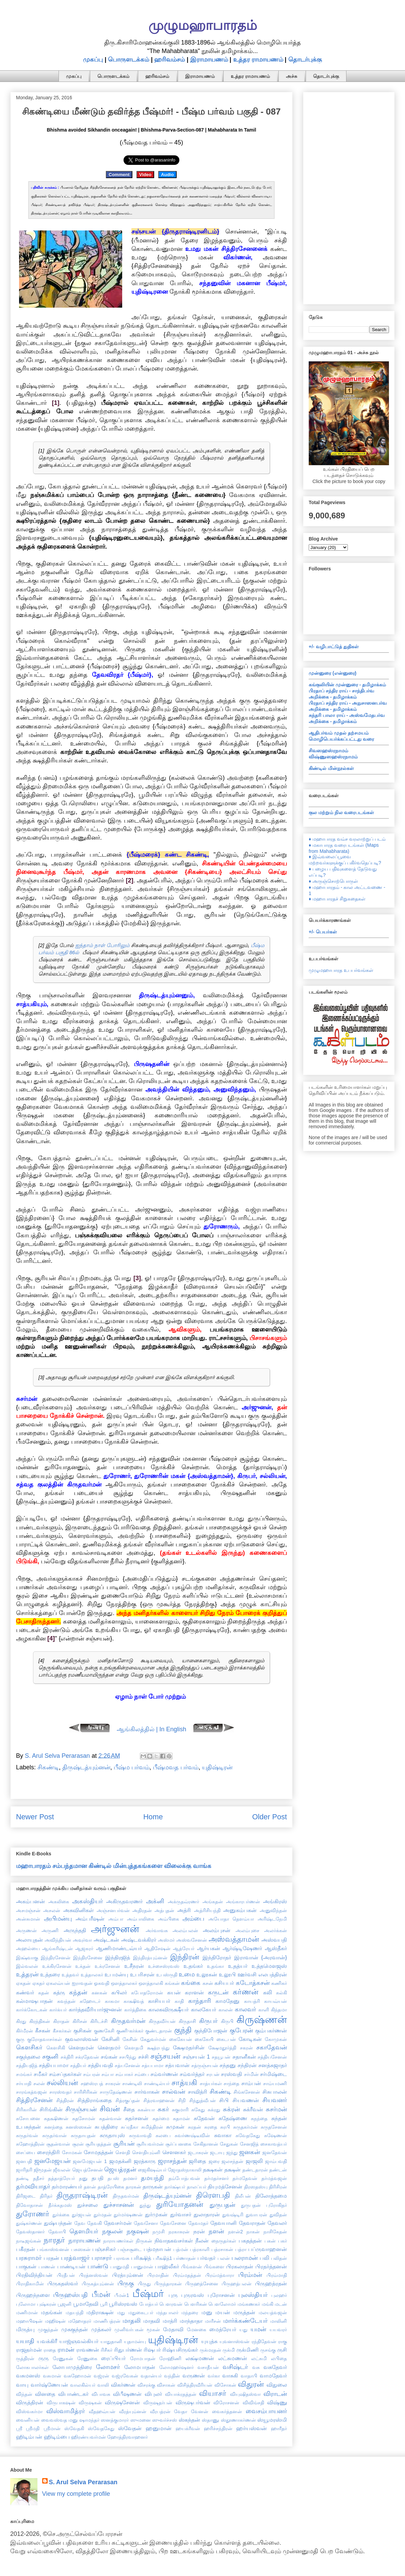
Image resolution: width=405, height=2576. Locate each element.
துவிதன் (278, 2214)
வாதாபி (249, 2375)
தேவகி (94, 2223)
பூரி (104, 2304)
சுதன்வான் (110, 2118)
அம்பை (193, 1918)
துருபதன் (222, 2204)
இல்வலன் (27, 1966)
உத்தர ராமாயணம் (258, 59)
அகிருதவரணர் (124, 1901)
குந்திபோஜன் (210, 2030)
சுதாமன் (181, 2118)
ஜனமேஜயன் (52, 2161)
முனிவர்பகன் (129, 2329)
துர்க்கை (60, 2214)
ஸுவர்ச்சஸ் (164, 2420)
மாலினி (278, 2321)
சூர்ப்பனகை (178, 2144)
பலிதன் (279, 2258)
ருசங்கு (268, 2350)
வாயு (22, 2385)
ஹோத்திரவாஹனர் (127, 2437)
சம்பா (107, 2074)
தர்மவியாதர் (33, 2186)
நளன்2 (235, 2231)
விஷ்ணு (277, 2402)
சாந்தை (231, 2083)
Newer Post (35, 1817)
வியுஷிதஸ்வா (245, 2394)
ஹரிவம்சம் (169, 59)
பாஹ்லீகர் (167, 2266)
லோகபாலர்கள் (32, 2367)
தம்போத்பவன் (184, 2178)
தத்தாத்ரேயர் (61, 2178)
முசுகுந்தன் (74, 2329)
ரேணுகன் (63, 2358)
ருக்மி (229, 2350)
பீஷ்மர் (148, 2293)
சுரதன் (194, 2127)
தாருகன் (153, 2186)
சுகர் (163, 2109)
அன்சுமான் (28, 1919)
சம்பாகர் (124, 2074)
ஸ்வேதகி (74, 2428)
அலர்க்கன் (275, 1930)
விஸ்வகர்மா (29, 2411)
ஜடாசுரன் (198, 2152)
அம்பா (115, 1919)
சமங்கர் (24, 2074)
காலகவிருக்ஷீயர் (168, 2009)
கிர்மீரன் (24, 2030)
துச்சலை (87, 2205)
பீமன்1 (121, 2295)
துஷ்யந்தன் (58, 2223)
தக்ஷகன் (213, 2169)
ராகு (282, 2341)
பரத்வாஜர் (75, 2257)
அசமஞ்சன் (28, 1910)
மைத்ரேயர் (222, 2329)
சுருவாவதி (140, 2135)
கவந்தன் (66, 2001)
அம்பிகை (168, 1919)
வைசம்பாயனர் (266, 2411)
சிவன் (110, 2109)
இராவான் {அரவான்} (260, 1957)
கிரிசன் (79, 2021)
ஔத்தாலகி (151, 1983)
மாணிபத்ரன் (107, 2321)
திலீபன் (243, 2196)
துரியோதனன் (179, 2204)
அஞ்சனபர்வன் (113, 1910)
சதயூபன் (221, 2057)
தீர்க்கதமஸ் (60, 2205)
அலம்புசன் (216, 1930)
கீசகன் (42, 2030)
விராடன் (275, 2393)
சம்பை (141, 2074)
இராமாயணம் (209, 59)
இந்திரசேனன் (55, 1957)
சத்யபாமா (152, 2065)
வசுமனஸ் (28, 2375)
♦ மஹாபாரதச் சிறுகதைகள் (337, 898)
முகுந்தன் (48, 2329)
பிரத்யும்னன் (127, 2275)
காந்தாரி (199, 2000)
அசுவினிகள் (78, 1910)
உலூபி (227, 1974)
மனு (206, 2312)
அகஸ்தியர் (87, 1901)
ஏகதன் (23, 1983)
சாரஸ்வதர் (60, 2092)
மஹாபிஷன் (29, 2321)
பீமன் (101, 2294)
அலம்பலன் (185, 1930)
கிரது (21, 2021)
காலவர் (245, 2009)
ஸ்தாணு (210, 2420)
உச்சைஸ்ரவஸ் (163, 1966)
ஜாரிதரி (24, 2170)
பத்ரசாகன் (222, 2249)
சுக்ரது (214, 2109)
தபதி (97, 2178)
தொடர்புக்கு (305, 59)
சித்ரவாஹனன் (159, 2100)
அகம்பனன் (30, 1901)
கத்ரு (59, 1992)
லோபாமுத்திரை (72, 2367)
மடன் (281, 2304)
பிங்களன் (191, 2266)
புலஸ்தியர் (253, 2294)
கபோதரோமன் (147, 1992)
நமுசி (158, 2231)
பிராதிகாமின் (30, 2283)
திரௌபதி (213, 2195)
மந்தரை (189, 2312)
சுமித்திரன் (152, 2127)
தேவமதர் (198, 2223)
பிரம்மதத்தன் (187, 2275)
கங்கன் (172, 1983)
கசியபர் (224, 1983)
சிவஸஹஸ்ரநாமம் (328, 750)
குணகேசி (104, 2030)
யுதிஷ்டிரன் (217, 1767)
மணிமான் (27, 2312)
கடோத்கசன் (253, 1982)
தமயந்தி (152, 2178)
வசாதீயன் (208, 2367)
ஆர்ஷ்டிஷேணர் (242, 1948)
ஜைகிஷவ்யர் (152, 2170)
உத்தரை (50, 1974)
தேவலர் (277, 2223)
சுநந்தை (259, 2118)
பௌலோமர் (222, 2304)
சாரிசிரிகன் (85, 2092)
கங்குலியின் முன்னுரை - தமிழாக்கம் (347, 684)
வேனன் (199, 2411)
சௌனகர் (174, 2152)
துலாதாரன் (207, 2214)
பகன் (270, 2241)
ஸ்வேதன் (130, 2428)
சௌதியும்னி (146, 2152)
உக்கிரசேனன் (56, 1966)
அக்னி (155, 1901)
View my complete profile (76, 2493)
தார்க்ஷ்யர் (174, 2186)
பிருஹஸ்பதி (70, 2294)
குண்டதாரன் (158, 2030)
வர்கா (214, 2375)
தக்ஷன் (232, 2169)
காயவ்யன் (275, 2001)
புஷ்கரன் (46, 2304)
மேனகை (196, 2329)
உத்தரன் (27, 1974)
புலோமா (25, 2304)
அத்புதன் (164, 1910)
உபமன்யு (116, 1974)
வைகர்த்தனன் (227, 2411)
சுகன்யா (146, 2109)
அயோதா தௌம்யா (231, 1919)
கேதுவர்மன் (153, 2039)
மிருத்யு (25, 2329)
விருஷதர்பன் (157, 2402)
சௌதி (122, 2152)
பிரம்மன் (250, 2274)
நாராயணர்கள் (118, 2241)
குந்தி (183, 2030)
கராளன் (194, 1992)
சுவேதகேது (248, 2135)
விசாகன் (166, 2385)
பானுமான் (142, 2266)
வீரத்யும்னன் (132, 2411)
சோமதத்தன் (98, 2152)
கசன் (207, 1983)
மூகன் (153, 2329)
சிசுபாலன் (274, 2092)
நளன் (216, 2231)
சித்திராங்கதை (94, 2100)
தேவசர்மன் (118, 2223)
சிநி (182, 2100)
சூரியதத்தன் (98, 2144)
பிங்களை (214, 2266)
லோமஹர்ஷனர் (176, 2367)
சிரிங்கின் (51, 2109)
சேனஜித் (249, 2144)
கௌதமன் (81, 2047)
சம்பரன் (91, 2074)
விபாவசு (101, 2394)
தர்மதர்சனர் (216, 2178)
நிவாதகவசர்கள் (174, 2240)
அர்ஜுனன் (115, 1928)
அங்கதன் (212, 1901)
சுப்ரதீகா (129, 2127)
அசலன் (51, 1910)
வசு (256, 2367)
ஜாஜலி (254, 2161)
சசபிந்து (127, 2057)
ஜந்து (232, 2152)
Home (153, 1817)
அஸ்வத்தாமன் (234, 1939)
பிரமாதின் (158, 2275)
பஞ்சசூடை (130, 2249)
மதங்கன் (51, 2312)
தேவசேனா (146, 2223)
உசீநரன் (134, 1966)
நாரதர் (54, 2240)
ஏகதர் (38, 1983)
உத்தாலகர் (92, 1974)
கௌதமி (133, 2047)
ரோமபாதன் (143, 2358)
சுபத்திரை (106, 2127)
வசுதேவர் (275, 2367)
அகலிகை (58, 1901)
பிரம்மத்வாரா (219, 2275)
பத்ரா (240, 2249)
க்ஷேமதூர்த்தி (222, 2047)
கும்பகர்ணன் (271, 2030)
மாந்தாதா (191, 2321)
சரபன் (213, 2074)
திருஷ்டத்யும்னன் (86, 1767)
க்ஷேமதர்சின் (189, 2047)
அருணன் (26, 1930)
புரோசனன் (221, 2295)
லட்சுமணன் (232, 2358)
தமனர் (130, 2178)
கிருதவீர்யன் (162, 2021)
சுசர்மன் (276, 2109)
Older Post (269, 1817)
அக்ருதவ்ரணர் (183, 1901)
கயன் (174, 1992)
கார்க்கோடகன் (31, 2009)
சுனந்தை (53, 2127)
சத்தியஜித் (26, 2065)
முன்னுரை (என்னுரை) (332, 673)
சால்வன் (173, 2091)
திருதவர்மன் (126, 2196)
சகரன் (246, 2047)
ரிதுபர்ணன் (128, 2350)
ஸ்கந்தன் (189, 2420)
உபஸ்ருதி (166, 1974)
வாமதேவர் (273, 2375)
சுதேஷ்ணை (232, 2118)
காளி (263, 2009)
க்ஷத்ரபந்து (158, 2047)
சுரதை (210, 2127)
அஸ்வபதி (274, 1940)
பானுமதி (119, 2266)
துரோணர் (32, 2214)
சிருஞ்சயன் (81, 2109)
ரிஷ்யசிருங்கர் (180, 2350)
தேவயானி (223, 2223)
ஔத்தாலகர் (124, 1983)
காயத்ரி (252, 2001)
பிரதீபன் (66, 2275)
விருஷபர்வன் (193, 2402)
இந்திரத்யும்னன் (150, 1957)
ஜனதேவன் (274, 2152)
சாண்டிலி (132, 2083)
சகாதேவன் (271, 2047)
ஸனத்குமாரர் (115, 2420)
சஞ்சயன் (165, 2056)
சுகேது (198, 2109)
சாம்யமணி (275, 2083)
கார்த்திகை (135, 2009)
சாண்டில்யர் (156, 2083)
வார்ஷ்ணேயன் (49, 2385)
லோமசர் (108, 2367)
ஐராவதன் (82, 1983)
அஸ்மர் (166, 1940)
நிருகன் (144, 2241)
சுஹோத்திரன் (30, 2144)
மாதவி (151, 2321)
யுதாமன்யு (135, 2341)
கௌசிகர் (29, 2047)
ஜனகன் (249, 2152)
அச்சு (291, 76)
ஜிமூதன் (43, 2170)
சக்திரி (67, 2057)
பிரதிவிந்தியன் (34, 2275)
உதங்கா (215, 1966)
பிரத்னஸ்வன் (93, 2275)
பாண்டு (97, 2266)
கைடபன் (226, 2039)
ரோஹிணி (170, 2358)
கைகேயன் (180, 2039)
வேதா (180, 2411)
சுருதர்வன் (27, 2135)
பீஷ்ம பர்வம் (131, 1767)
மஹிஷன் (55, 2321)
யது (243, 2329)
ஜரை (214, 2161)
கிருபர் (208, 2020)
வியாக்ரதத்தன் (180, 2394)
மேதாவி (173, 2329)
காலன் (225, 2009)
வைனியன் (27, 2420)
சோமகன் (72, 2152)
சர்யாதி (23, 2083)
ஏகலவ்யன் (58, 1983)
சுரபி (225, 2127)
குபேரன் (241, 2030)
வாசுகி (230, 2375)
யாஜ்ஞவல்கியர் (78, 2341)
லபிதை (279, 2358)
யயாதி (25, 2341)
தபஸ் (113, 2178)
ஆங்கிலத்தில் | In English (152, 1729)
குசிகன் (83, 2030)
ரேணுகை (87, 2358)
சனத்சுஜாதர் (272, 2065)
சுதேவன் (204, 2118)
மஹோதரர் (79, 2321)
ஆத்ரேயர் (183, 1948)
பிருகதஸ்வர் (62, 2283)
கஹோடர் (90, 2001)
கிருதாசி (187, 2021)
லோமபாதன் (139, 2367)
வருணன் (193, 2375)
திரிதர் (46, 2196)
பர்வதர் (206, 2258)
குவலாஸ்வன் (81, 2039)
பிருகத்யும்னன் (98, 2283)
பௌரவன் (170, 2304)
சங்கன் (109, 2057)
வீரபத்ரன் (160, 2411)
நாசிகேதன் (275, 2231)
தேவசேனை (173, 2223)
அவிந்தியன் (58, 1940)
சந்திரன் (247, 2065)
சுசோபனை (28, 2118)
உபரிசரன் (142, 1974)
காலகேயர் (203, 2009)
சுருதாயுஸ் (112, 2135)
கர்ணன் (245, 1992)
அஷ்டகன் (106, 1940)
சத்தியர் (78, 2065)
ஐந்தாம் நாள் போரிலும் (102, 945)
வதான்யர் (151, 2375)
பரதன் (51, 2258)
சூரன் (78, 2144)
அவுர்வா (82, 1940)
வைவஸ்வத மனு (59, 2420)
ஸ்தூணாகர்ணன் (238, 2420)
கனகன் (99, 1992)
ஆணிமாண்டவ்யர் (119, 1948)
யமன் (258, 2329)
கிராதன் (61, 2021)
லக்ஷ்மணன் (199, 2358)
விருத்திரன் (29, 2402)
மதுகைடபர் (140, 2312)
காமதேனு (227, 2001)
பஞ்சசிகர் (104, 2249)
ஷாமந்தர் (89, 2420)
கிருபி (227, 2021)
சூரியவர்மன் (150, 2144)
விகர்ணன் (123, 2385)
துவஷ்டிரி (232, 2214)
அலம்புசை (247, 1930)
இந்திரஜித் (117, 1957)
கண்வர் (25, 1992)
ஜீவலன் (61, 2170)
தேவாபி (57, 2231)
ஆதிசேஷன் (157, 1948)
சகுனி (50, 2056)
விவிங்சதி (253, 2402)
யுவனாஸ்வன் (234, 2341)
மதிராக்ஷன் (100, 2312)
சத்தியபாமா (53, 2065)
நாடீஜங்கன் (28, 2241)
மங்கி (267, 2304)
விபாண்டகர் (73, 2394)
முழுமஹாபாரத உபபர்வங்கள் (341, 970)
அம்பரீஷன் (90, 1919)
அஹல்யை (28, 1948)
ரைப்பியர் (113, 2358)
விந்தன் (24, 2394)
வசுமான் (52, 2375)
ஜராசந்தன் (172, 2161)
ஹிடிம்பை (57, 2437)
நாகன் (253, 2231)
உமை (187, 1974)
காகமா (112, 2001)
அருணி (50, 1930)
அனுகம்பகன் (240, 1910)
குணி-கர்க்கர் (129, 2030)
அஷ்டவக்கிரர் (138, 1940)
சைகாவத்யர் (273, 2144)
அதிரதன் (142, 1910)
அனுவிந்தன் (273, 1910)
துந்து (145, 2205)
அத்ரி (184, 1910)
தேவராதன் (252, 2223)
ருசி (282, 2350)
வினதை (45, 2394)
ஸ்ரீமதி (32, 2428)
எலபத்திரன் (272, 1974)
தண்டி (22, 2178)
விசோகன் (225, 2385)
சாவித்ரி (197, 2092)
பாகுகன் (26, 2266)
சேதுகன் (229, 2144)
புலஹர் (279, 2295)
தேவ (79, 2223)
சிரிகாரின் (26, 2109)
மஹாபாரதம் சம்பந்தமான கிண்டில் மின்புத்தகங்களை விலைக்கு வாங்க (113, 1865)
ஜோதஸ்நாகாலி (184, 2170)
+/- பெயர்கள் (323, 931)
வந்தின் (172, 2375)
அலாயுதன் (29, 1940)
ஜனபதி (24, 2161)
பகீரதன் (25, 2249)
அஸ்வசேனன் (191, 1940)
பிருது (144, 2283)
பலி (264, 2258)
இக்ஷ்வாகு (27, 1957)
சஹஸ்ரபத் (92, 2083)
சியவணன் (245, 2100)
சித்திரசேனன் (34, 2100)
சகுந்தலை (28, 2057)
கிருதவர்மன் (128, 2020)
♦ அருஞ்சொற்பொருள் (333, 881)
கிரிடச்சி (99, 2021)
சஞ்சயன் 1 (196, 2057)
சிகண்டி (48, 1767)
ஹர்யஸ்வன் (251, 2428)
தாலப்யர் (196, 2186)
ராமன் (66, 2349)
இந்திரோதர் (216, 1957)
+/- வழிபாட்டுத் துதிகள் (334, 646)
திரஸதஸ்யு (256, 2186)
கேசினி (110, 2039)
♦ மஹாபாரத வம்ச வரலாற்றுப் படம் (347, 839)
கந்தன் (78, 1992)
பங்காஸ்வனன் (53, 2249)
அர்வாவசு (157, 1930)
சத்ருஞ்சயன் (204, 2065)
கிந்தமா (279, 2009)
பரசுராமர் (29, 2257)
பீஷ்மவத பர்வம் (175, 1767)
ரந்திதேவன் (264, 2341)
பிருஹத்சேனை (201, 2283)
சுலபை (163, 2135)
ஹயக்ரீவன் (188, 2428)
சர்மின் (251, 2074)
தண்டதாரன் (255, 2170)
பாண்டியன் (71, 2266)
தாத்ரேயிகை (111, 2186)
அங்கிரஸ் (275, 1901)
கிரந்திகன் (39, 2021)
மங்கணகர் (249, 2304)
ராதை (50, 2350)
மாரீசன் (213, 2321)
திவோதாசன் (29, 2205)
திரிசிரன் (278, 2186)
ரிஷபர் (152, 2350)
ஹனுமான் (159, 2428)
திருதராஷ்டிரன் (82, 2195)
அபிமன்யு (58, 1918)
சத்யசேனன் (127, 2065)
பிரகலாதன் (239, 2266)
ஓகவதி (101, 1983)
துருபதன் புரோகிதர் (264, 2205)
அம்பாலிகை (140, 1919)
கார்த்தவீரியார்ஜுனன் (95, 2009)
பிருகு (125, 2283)
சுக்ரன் (231, 2109)
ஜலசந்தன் (232, 2161)
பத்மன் (180, 2249)
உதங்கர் (193, 1966)
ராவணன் (87, 2350)
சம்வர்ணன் (164, 2074)
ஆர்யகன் (208, 1948)
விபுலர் (153, 2394)
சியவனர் (274, 2100)
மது (121, 2312)
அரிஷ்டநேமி (272, 1919)
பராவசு (121, 2258)
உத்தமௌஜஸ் (269, 1966)
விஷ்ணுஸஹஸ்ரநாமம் (333, 756)
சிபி (224, 2100)
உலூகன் (206, 1974)
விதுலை (276, 2385)
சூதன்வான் (58, 2144)
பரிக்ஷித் (141, 2258)
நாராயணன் (84, 2240)
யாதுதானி (111, 2341)
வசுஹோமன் (77, 2375)
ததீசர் (38, 2178)
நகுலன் (112, 2231)
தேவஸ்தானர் (30, 2231)
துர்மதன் (103, 2214)
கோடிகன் (250, 2039)
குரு (20, 2039)
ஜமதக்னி (120, 2161)
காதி (179, 2001)
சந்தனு (228, 2065)
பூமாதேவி (85, 2304)
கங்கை (190, 1982)
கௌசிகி (55, 2047)
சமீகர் (40, 2074)
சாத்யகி (184, 2082)
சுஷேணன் (275, 2135)
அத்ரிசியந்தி (207, 1910)
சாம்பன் (251, 2083)
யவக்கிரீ (47, 2341)
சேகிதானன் (205, 2144)
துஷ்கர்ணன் (29, 2223)
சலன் (39, 2083)
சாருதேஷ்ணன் (116, 2092)
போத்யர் (148, 2304)
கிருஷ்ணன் (262, 2019)
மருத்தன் (244, 2312)
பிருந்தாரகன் (168, 2283)
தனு (83, 2178)
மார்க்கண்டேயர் (245, 2320)
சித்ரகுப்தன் (127, 2100)
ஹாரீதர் (279, 2428)
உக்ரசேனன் (107, 1966)
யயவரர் (278, 2329)
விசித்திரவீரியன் (194, 2385)
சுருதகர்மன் (245, 2127)
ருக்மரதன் (210, 2350)
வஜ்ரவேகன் (125, 2375)
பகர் (282, 2241)
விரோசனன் (226, 2402)
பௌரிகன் (195, 2304)
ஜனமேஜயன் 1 (90, 2161)
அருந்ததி (75, 1930)
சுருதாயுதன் (83, 2135)
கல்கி (281, 1992)
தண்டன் (278, 2170)
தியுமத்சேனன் (225, 2186)
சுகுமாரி (180, 2109)
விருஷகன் (90, 2402)
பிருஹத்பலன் (237, 2283)
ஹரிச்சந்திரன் (218, 2428)
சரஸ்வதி (231, 2074)
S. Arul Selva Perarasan (83, 2482)
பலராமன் (244, 2257)
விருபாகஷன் (61, 2402)
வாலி (103, 2385)
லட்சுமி (259, 2358)
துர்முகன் (156, 2214)
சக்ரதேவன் (87, 2057)
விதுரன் (251, 2384)
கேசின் (130, 2039)
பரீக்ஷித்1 (162, 2258)
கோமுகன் (276, 2039)
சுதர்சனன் (136, 2118)
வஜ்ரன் (101, 2375)
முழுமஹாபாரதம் (202, 25)
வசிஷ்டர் (235, 2367)
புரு (173, 2295)
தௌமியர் (83, 2231)
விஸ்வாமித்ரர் (65, 2411)
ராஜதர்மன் (29, 2350)
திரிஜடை (25, 2196)
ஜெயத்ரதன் (120, 2169)
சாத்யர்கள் (211, 2083)
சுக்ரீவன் (253, 2109)
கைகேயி (204, 2039)
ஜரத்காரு (145, 2161)
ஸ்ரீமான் (52, 2428)
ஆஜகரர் (84, 1948)
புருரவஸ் (192, 2295)
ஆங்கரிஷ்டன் (57, 1948)
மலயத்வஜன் (273, 2312)
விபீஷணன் (127, 2394)
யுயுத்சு (209, 2341)
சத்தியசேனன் (272, 2057)
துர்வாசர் (180, 2214)
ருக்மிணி (248, 2350)
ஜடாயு (217, 2152)
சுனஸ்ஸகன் (79, 2127)
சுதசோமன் (83, 2118)
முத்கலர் (101, 2329)
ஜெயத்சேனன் (87, 2170)
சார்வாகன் (147, 2092)
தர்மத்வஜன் (274, 2178)
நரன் (199, 2231)
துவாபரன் (256, 2214)
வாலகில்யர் (82, 2385)
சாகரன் (112, 2083)
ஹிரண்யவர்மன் (88, 2437)
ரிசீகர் (106, 2350)
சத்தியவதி (100, 2065)
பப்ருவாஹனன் (267, 2249)
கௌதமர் (109, 2047)
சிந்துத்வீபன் (202, 2100)
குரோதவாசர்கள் (44, 2039)
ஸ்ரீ (19, 2428)
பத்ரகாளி (199, 2249)
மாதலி (132, 2320)
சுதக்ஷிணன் (56, 2118)
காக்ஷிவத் (134, 2001)
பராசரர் (102, 2257)
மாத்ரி (170, 2321)
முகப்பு (93, 59)
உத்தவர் (70, 1974)
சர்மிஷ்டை (273, 2074)
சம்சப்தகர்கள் (65, 2074)
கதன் (43, 1992)
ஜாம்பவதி (276, 2161)
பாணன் (46, 2266)
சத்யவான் (177, 2065)
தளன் (90, 2186)
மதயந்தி (74, 2312)
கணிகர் (279, 1983)
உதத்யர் (237, 1966)
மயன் (222, 2312)
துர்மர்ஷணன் (128, 2214)
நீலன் (202, 2240)
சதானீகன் (244, 2057)
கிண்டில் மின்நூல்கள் (331, 768)
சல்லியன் (62, 2082)
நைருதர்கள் (223, 2241)
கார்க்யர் (58, 2009)
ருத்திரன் (25, 2358)
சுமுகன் (175, 2127)
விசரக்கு (146, 2385)
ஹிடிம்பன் (29, 2437)
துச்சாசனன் (118, 2204)
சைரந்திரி (48, 2152)
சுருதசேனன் (274, 2127)
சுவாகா (222, 2135)
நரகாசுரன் (179, 2231)
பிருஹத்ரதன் (271, 2283)
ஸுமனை (140, 2420)
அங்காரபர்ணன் (243, 1901)
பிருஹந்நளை (33, 2295)
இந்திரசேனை (87, 1957)
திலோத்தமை (271, 2196)
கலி (267, 1992)
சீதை (129, 2109)
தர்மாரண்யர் (67, 2186)
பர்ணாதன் (185, 2258)
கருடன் (218, 1992)
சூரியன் (123, 2143)
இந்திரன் (184, 1957)
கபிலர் (119, 1992)
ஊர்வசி (247, 1974)
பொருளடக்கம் (128, 59)
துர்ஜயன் (81, 2214)
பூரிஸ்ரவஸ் (123, 2304)
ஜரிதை (197, 2161)
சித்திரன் (65, 2100)
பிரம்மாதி (276, 2275)
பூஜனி (64, 2304)
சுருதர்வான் (54, 2135)
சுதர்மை (160, 2118)
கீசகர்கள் (62, 2030)
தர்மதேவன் (244, 2178)
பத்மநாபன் (157, 2249)
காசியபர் (159, 2001)
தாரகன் (133, 2186)
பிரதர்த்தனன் (271, 2266)
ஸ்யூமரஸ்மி (272, 2420)
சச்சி (143, 2057)
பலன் (223, 2258)
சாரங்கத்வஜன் (31, 2092)
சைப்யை (25, 2152)
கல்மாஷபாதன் (34, 2001)
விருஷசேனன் (122, 2402)
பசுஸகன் (81, 2249)
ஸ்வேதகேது (101, 2428)
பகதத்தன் (250, 2240)
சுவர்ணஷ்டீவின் (192, 2135)
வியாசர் (212, 2393)
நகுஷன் (138, 2231)
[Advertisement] (349, 197)
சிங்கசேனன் (246, 2092)
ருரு (43, 2358)
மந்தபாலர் (167, 2312)
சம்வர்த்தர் (192, 2074)
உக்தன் (83, 1966)
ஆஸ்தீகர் (276, 1948)
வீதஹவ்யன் (102, 2411)
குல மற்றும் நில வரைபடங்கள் (341, 812)
